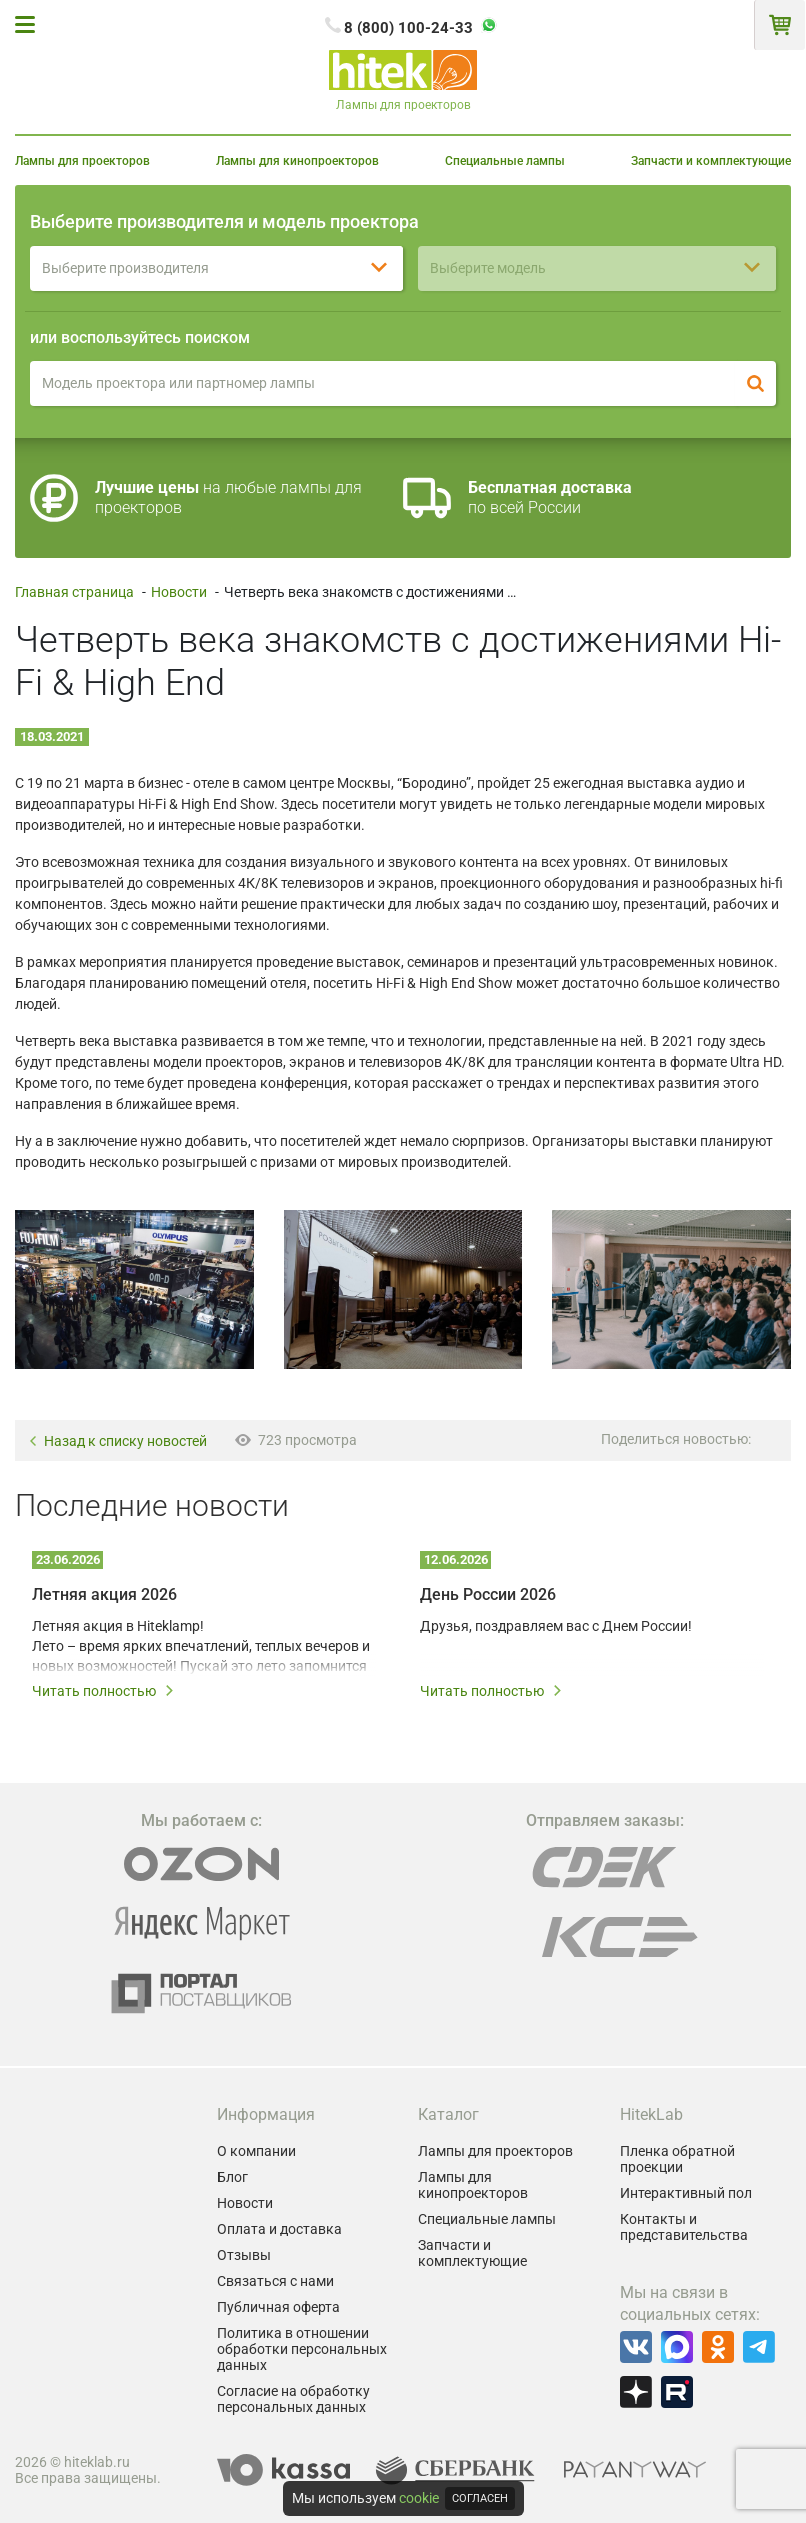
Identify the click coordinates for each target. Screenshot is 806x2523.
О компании (256, 2151)
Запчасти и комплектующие (711, 161)
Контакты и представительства (684, 2227)
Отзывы (244, 2255)
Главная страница (74, 592)
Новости (179, 592)
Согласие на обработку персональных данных (293, 2399)
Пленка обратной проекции (677, 2159)
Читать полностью (103, 1691)
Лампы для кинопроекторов (297, 161)
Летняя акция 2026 (104, 1594)
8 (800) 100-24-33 (408, 28)
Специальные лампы (505, 161)
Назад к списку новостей (117, 1441)
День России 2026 (488, 1594)
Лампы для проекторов (82, 161)
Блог (232, 2177)
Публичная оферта (278, 2307)
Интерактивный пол (686, 2193)
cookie (419, 2498)
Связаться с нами (275, 2281)
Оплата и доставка (279, 2229)
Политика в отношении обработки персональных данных (302, 2349)
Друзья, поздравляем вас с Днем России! (556, 1626)
